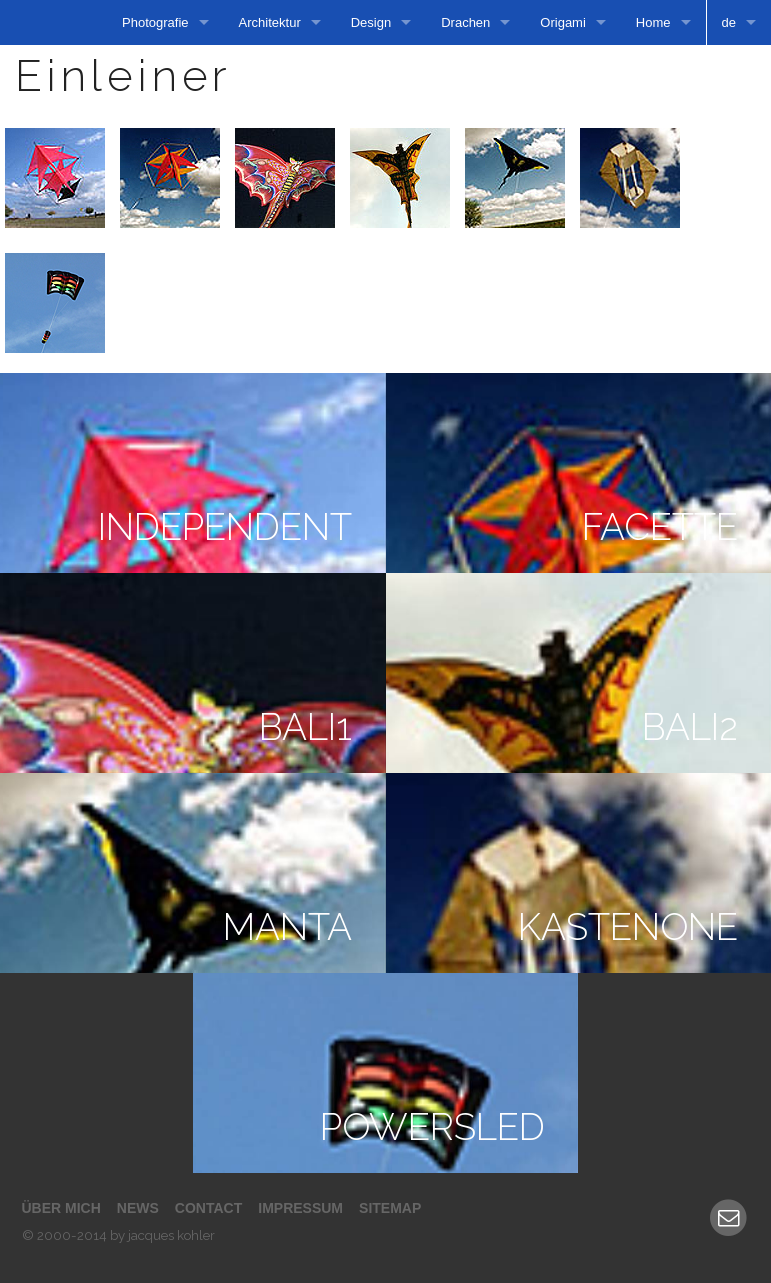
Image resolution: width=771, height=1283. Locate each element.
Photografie (155, 22)
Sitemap (390, 1208)
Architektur (270, 22)
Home (653, 22)
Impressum (300, 1208)
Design (371, 22)
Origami (563, 22)
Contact (208, 1208)
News (138, 1208)
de (729, 22)
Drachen (465, 22)
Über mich (61, 1208)
